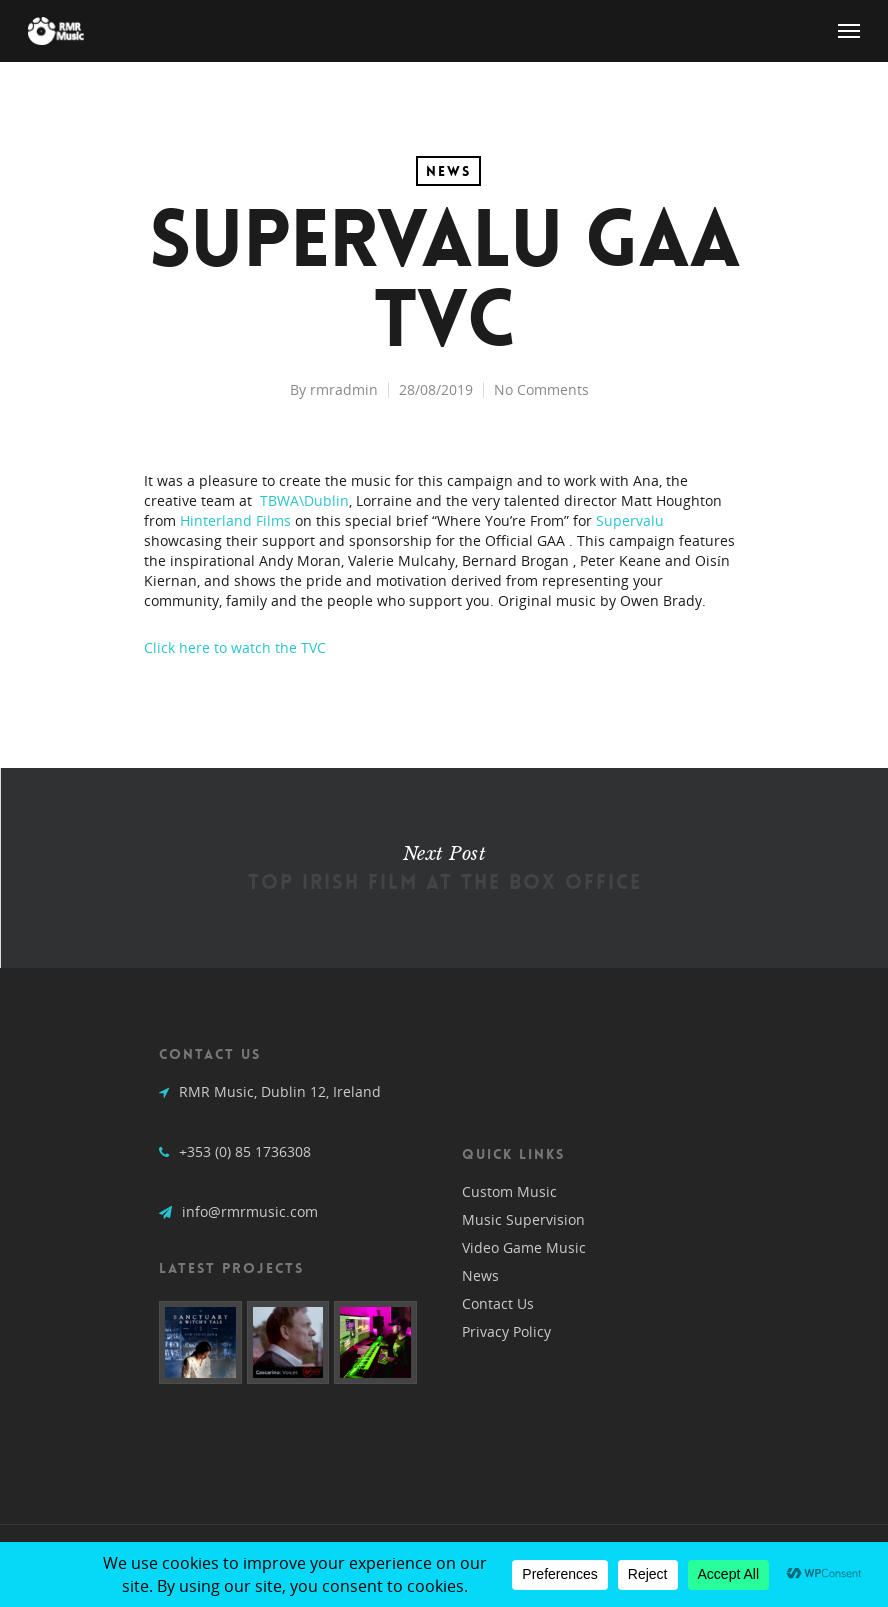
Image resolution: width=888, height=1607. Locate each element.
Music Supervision (523, 1219)
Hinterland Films (235, 520)
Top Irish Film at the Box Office (444, 868)
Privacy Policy (506, 1331)
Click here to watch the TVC (235, 647)
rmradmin (344, 389)
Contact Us (498, 1303)
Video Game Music (524, 1247)
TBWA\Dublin (304, 500)
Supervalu (630, 520)
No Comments (541, 389)
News (448, 171)
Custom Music (509, 1191)
